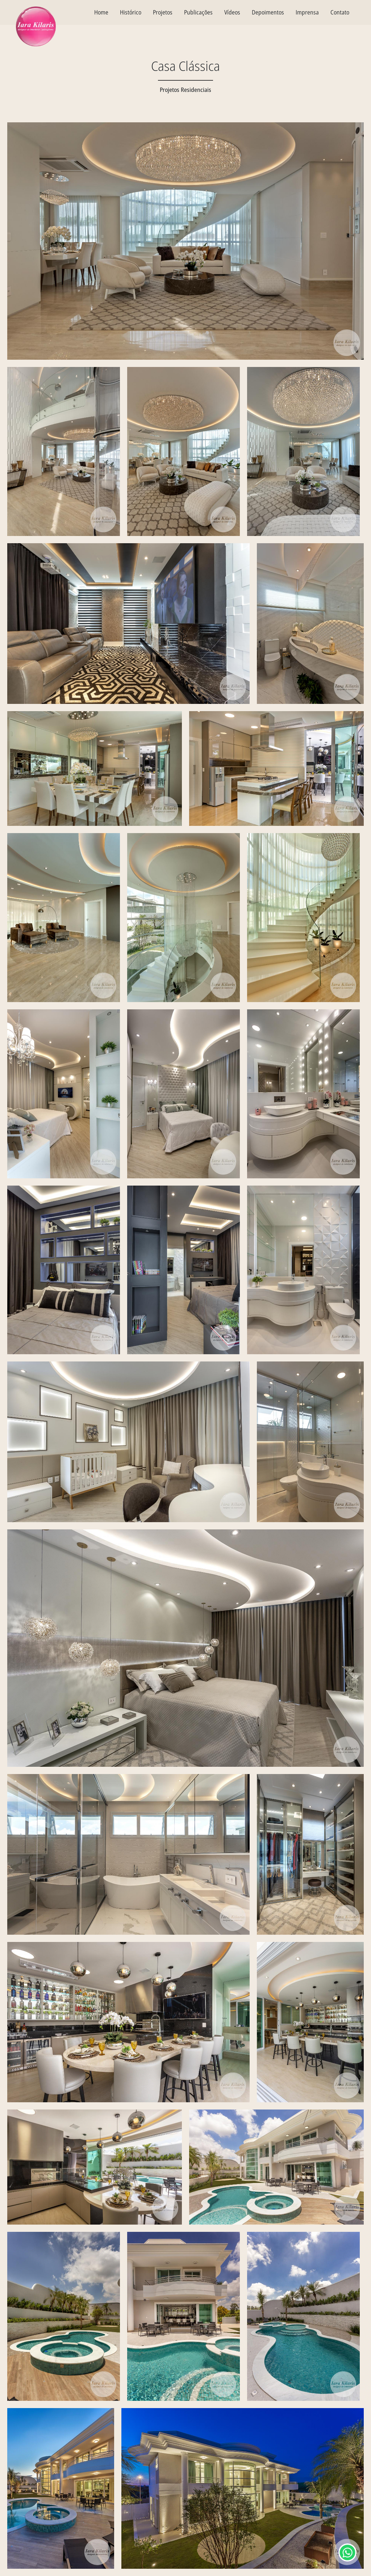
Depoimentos (268, 12)
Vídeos (232, 12)
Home (101, 12)
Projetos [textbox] (162, 12)
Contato (339, 12)
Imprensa (307, 12)
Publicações (198, 12)
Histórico (130, 12)
